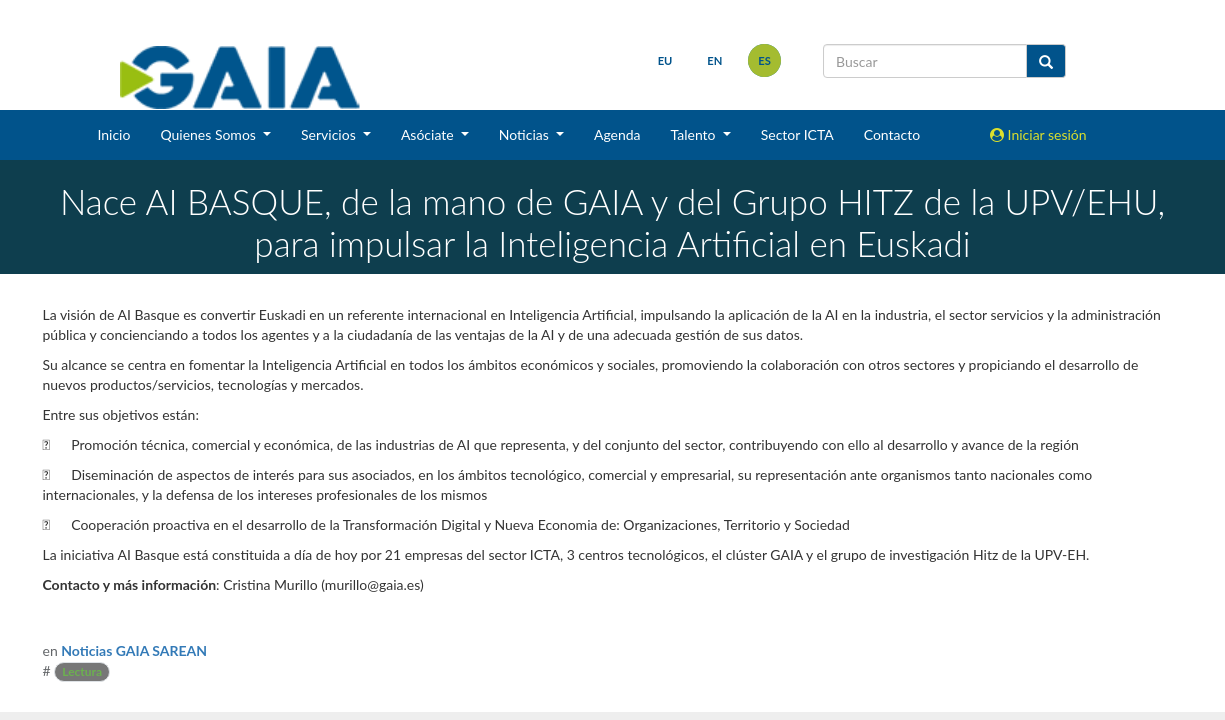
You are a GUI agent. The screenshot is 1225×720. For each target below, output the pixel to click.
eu (663, 60)
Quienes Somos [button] (209, 134)
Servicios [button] (330, 134)
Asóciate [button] (429, 134)
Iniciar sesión (1038, 134)
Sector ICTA (797, 134)
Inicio (113, 134)
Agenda (617, 134)
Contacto (892, 134)
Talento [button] (695, 134)
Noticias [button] (526, 134)
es (762, 60)
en (712, 60)
